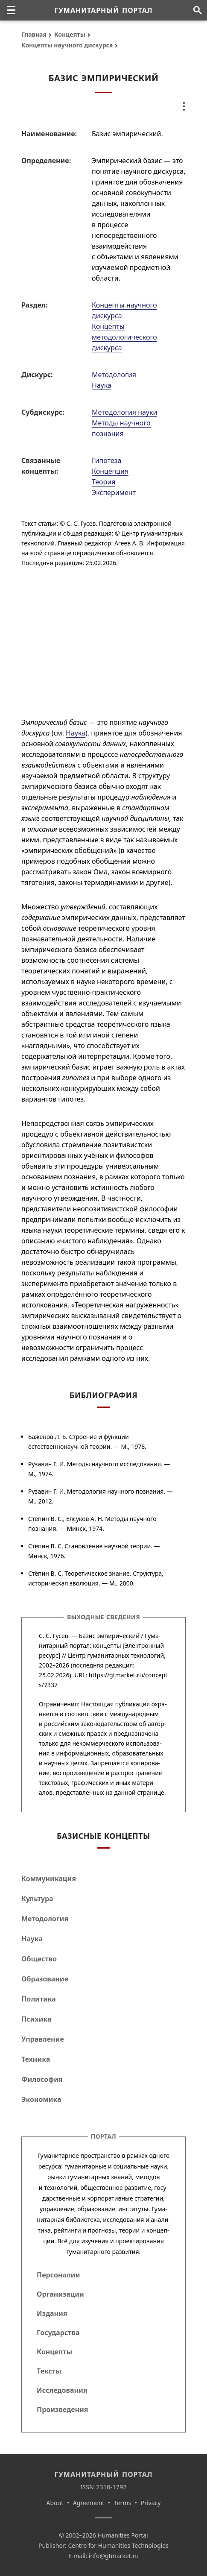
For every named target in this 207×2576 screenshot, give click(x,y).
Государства (58, 2332)
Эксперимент (114, 492)
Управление (42, 2039)
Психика (36, 2019)
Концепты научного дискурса (67, 45)
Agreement (89, 2503)
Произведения (62, 2409)
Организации (60, 2294)
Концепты (69, 34)
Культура (37, 1898)
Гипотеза (106, 460)
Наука (101, 385)
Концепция (110, 471)
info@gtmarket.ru (114, 2556)
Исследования (62, 2390)
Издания (52, 2313)
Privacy (151, 2503)
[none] (11, 10)
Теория (103, 481)
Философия (42, 2079)
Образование (44, 1979)
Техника (35, 2059)
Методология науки (124, 412)
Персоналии (58, 2275)
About (55, 2503)
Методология (114, 374)
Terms (122, 2503)
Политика (38, 1999)
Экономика (41, 2099)
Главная (34, 34)
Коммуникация (48, 1878)
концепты (107, 1645)
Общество (39, 1959)
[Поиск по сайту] (197, 10)
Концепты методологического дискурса (124, 337)
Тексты (49, 2371)
